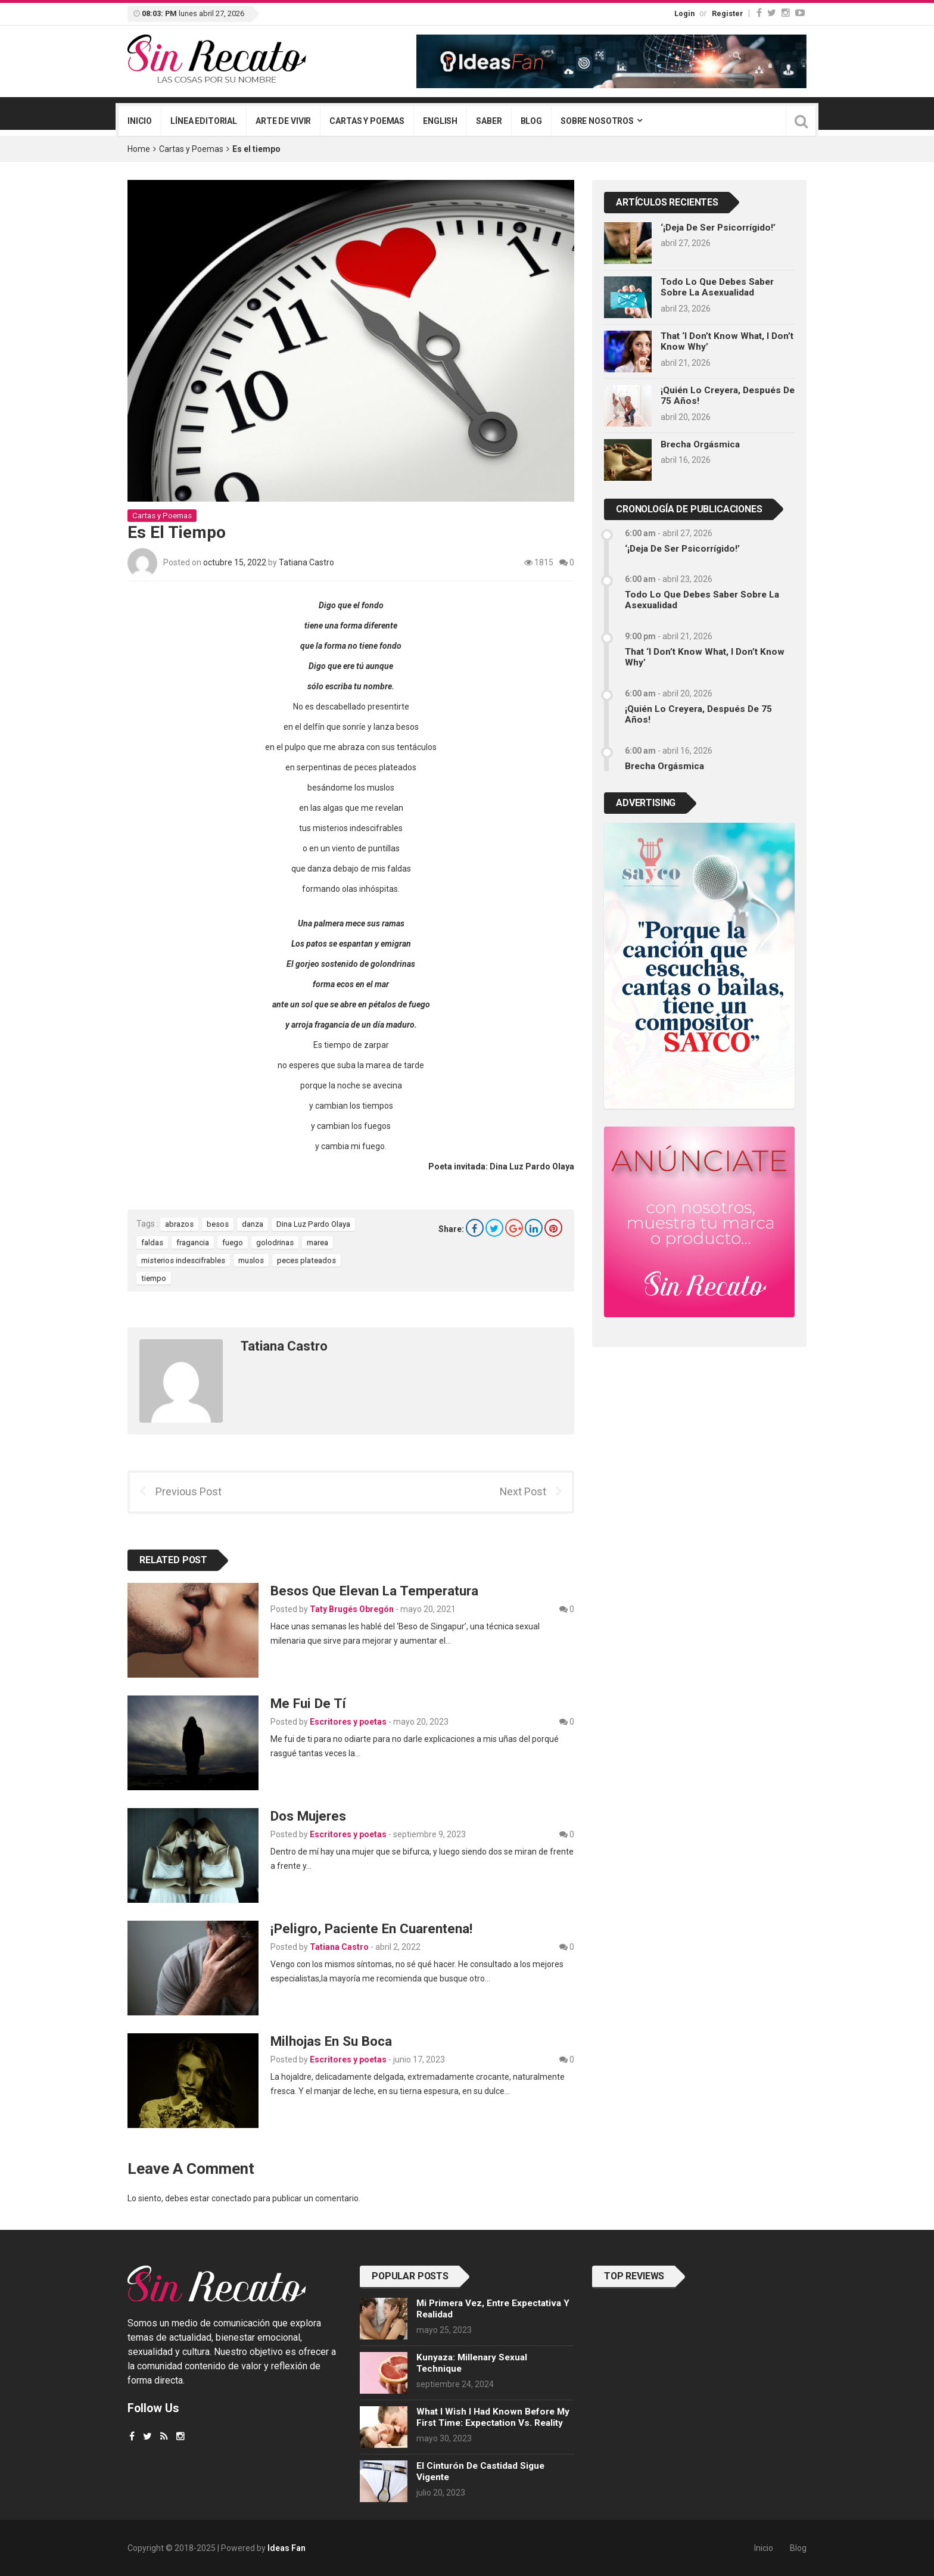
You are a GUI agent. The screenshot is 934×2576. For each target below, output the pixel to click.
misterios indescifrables (183, 1260)
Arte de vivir (283, 121)
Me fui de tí (308, 1703)
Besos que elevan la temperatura (374, 1590)
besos (218, 1223)
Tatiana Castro (306, 562)
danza (252, 1223)
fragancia (192, 1242)
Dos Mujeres (308, 1816)
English (440, 121)
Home (138, 149)
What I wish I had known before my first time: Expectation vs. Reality (492, 2417)
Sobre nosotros (597, 121)
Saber (489, 121)
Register (727, 13)
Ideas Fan (286, 2548)
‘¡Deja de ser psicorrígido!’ (718, 227)
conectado (231, 2198)
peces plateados (306, 1260)
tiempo (153, 1278)
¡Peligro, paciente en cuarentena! (371, 1928)
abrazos (179, 1223)
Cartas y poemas (366, 121)
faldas (152, 1242)
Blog (531, 121)
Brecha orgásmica (700, 444)
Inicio (139, 121)
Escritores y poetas (348, 1721)
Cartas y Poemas (191, 149)
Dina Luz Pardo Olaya (313, 1223)
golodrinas (275, 1242)
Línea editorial (203, 121)
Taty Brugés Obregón (352, 1609)
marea (317, 1242)
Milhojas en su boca (331, 2041)
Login (684, 13)
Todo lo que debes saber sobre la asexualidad (717, 287)
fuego (232, 1242)
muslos (251, 1260)
